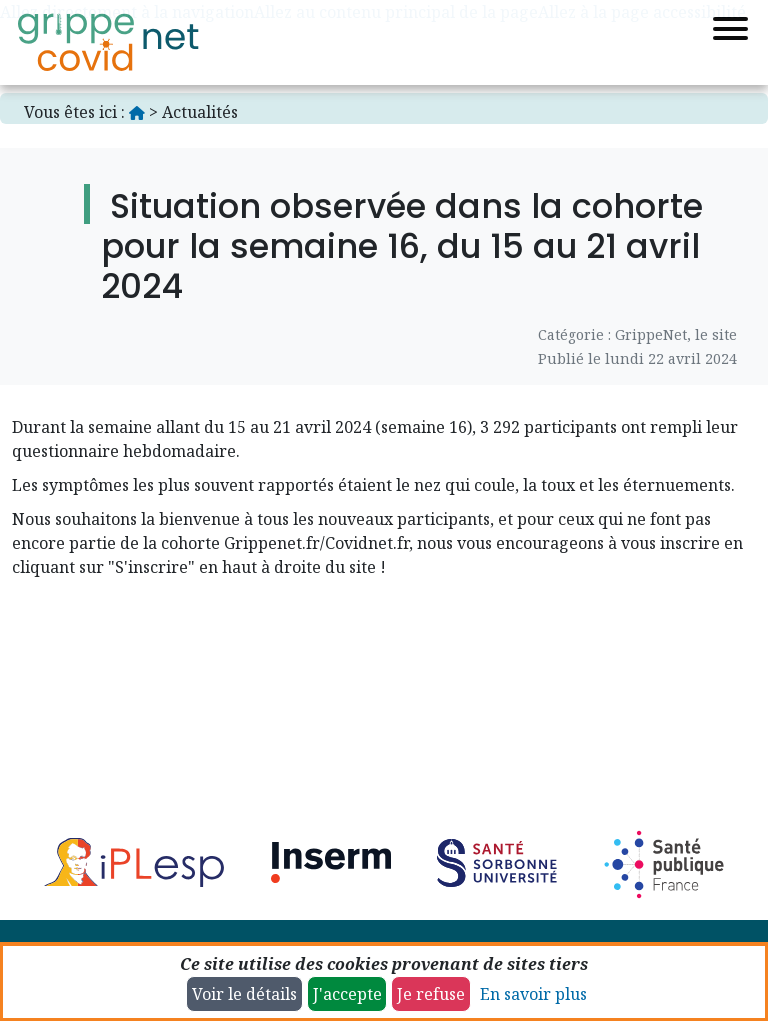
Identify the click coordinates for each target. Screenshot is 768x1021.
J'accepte (347, 994)
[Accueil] (108, 42)
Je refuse (431, 994)
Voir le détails (244, 994)
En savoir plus (533, 994)
